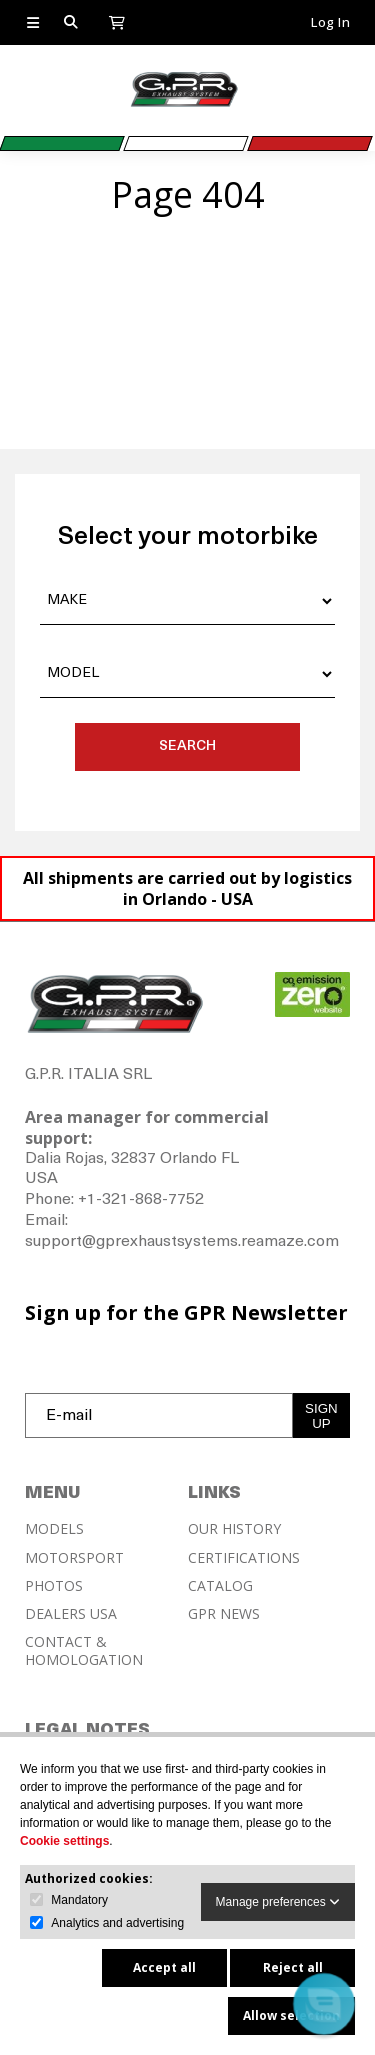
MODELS (54, 1529)
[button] (324, 2004)
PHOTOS (54, 1586)
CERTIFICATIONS (244, 1558)
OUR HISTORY (234, 1529)
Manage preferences (278, 1902)
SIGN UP (321, 1416)
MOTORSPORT (74, 1558)
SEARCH (187, 746)
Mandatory (79, 1900)
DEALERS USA (71, 1614)
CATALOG (220, 1586)
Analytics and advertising (117, 1923)
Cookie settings (64, 1841)
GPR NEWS (224, 1614)
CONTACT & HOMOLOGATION (84, 1651)
